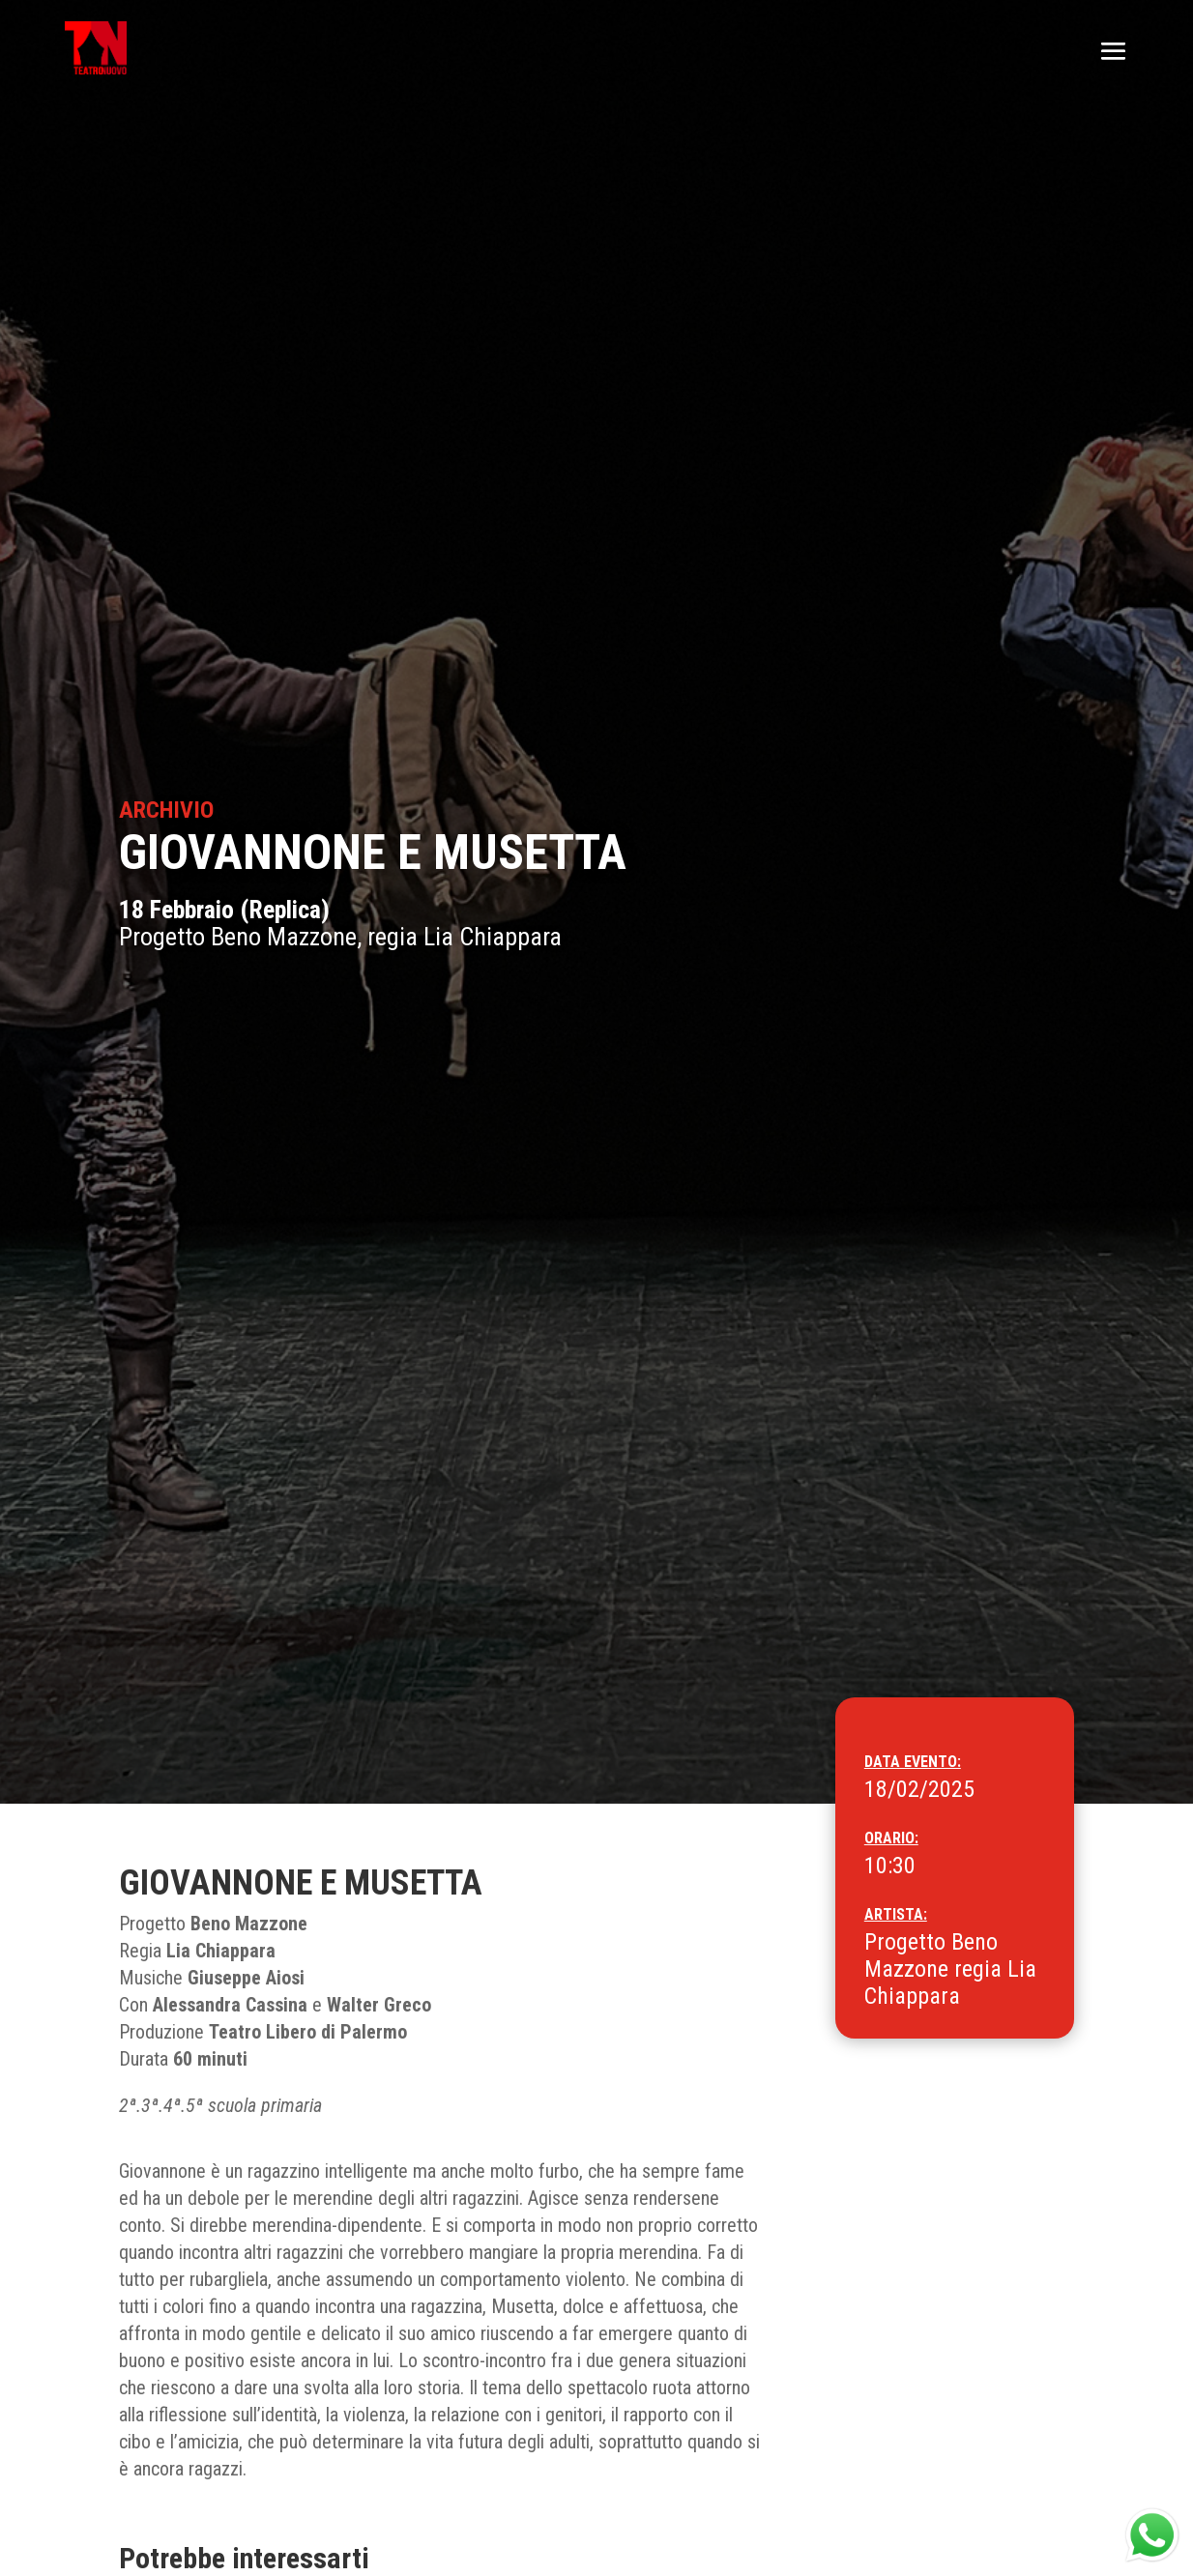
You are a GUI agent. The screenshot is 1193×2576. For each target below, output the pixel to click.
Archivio (166, 810)
